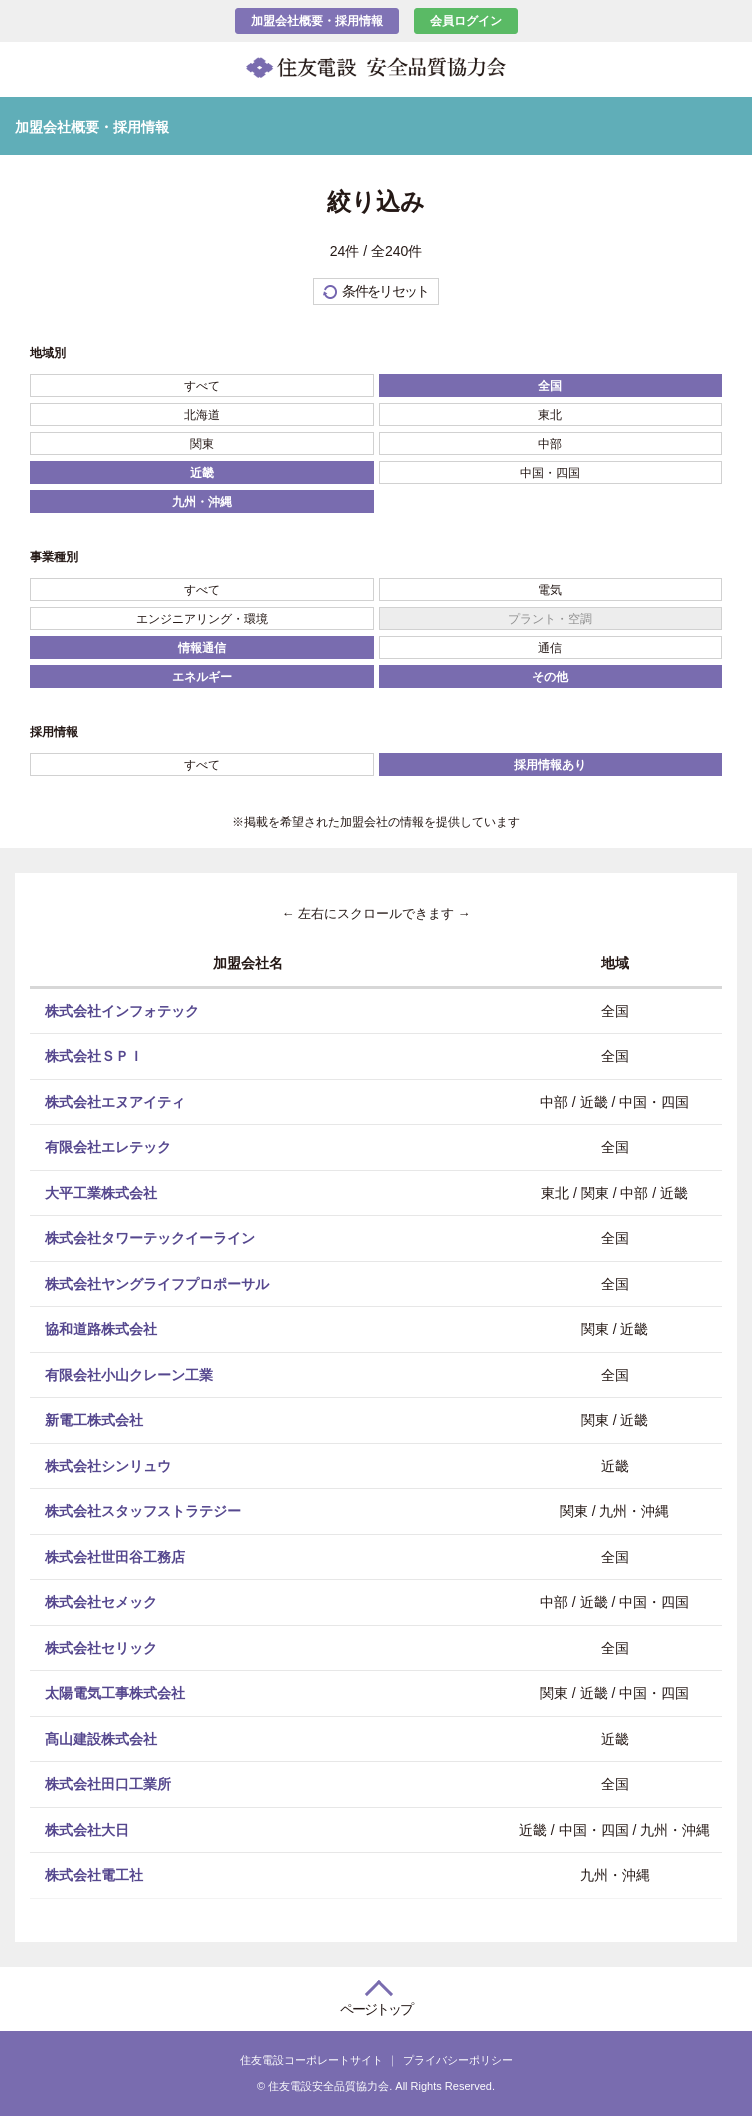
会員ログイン (466, 21)
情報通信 (202, 648)
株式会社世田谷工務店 (115, 1556)
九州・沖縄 (202, 502)
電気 (550, 590)
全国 (550, 386)
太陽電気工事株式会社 (115, 1693)
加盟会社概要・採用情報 (317, 21)
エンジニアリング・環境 (202, 619)
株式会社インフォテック (122, 1010)
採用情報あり (550, 765)
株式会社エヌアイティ (115, 1101)
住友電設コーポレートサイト (311, 2060)
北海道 (202, 415)
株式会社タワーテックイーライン (150, 1238)
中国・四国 (550, 473)
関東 (202, 444)
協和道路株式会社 (101, 1329)
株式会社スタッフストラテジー (143, 1511)
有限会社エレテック (108, 1147)
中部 (550, 444)
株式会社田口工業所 (108, 1784)
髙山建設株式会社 (101, 1738)
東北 (550, 415)
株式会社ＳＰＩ (94, 1056)
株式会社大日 (87, 1829)
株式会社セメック (101, 1602)
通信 (550, 648)
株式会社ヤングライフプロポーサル (157, 1283)
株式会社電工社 (94, 1875)
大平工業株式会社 (101, 1192)
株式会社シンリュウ (108, 1465)
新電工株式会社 (94, 1420)
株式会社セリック (101, 1647)
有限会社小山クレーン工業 (129, 1374)
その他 (550, 677)
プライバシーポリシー (458, 2060)
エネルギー (202, 677)
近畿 (202, 473)
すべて (202, 386)
